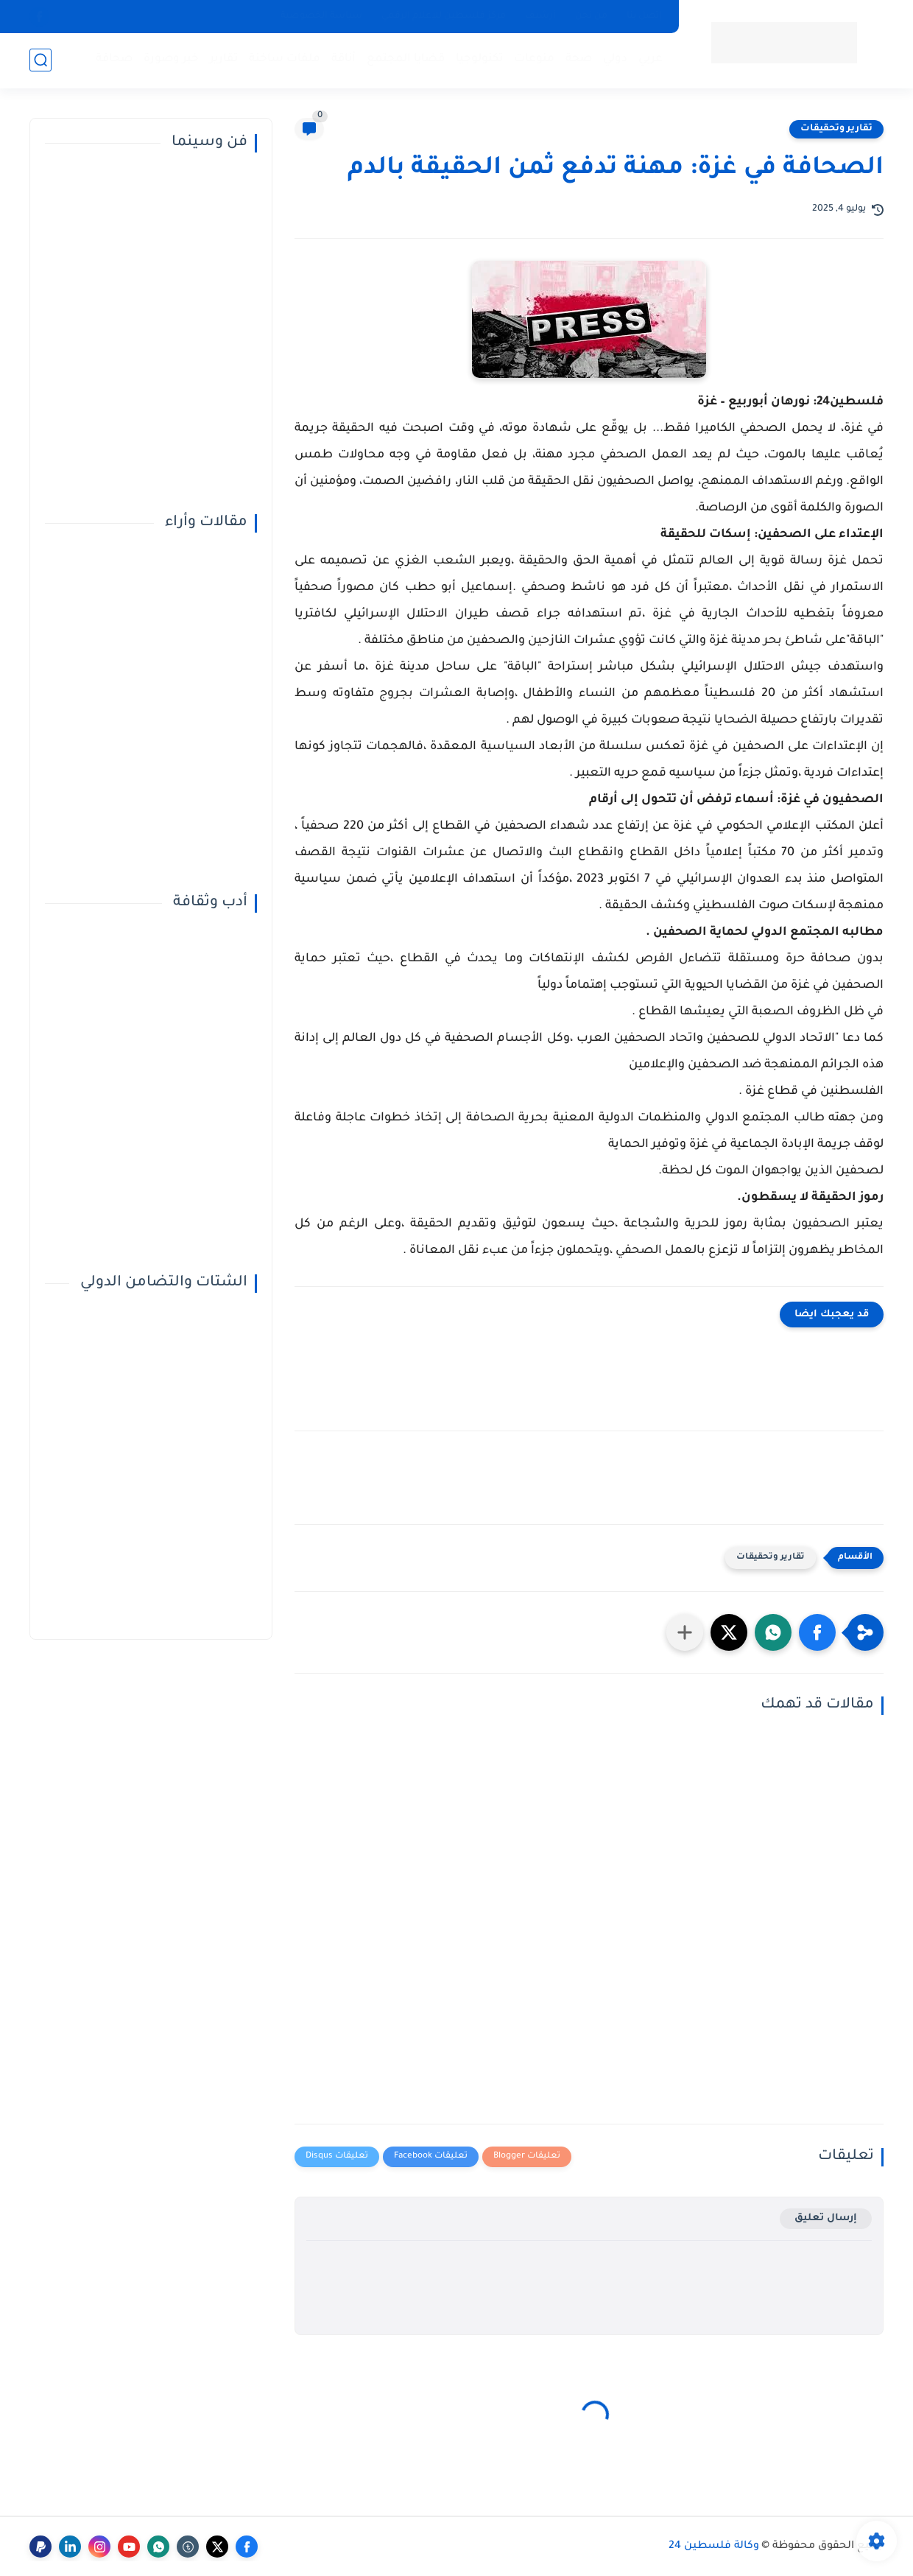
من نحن (591, 16)
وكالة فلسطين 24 (714, 2546)
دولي (615, 59)
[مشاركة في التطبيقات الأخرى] (684, 1632)
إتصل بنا (644, 16)
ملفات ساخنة (284, 59)
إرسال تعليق (825, 2218)
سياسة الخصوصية (321, 16)
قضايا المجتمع (406, 59)
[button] (817, 1632)
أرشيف (540, 16)
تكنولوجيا (479, 59)
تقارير (224, 59)
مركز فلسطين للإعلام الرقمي (443, 16)
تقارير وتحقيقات (836, 129)
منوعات (534, 59)
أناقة (343, 59)
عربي (650, 59)
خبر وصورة (171, 59)
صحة (578, 59)
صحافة (114, 59)
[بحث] (40, 60)
